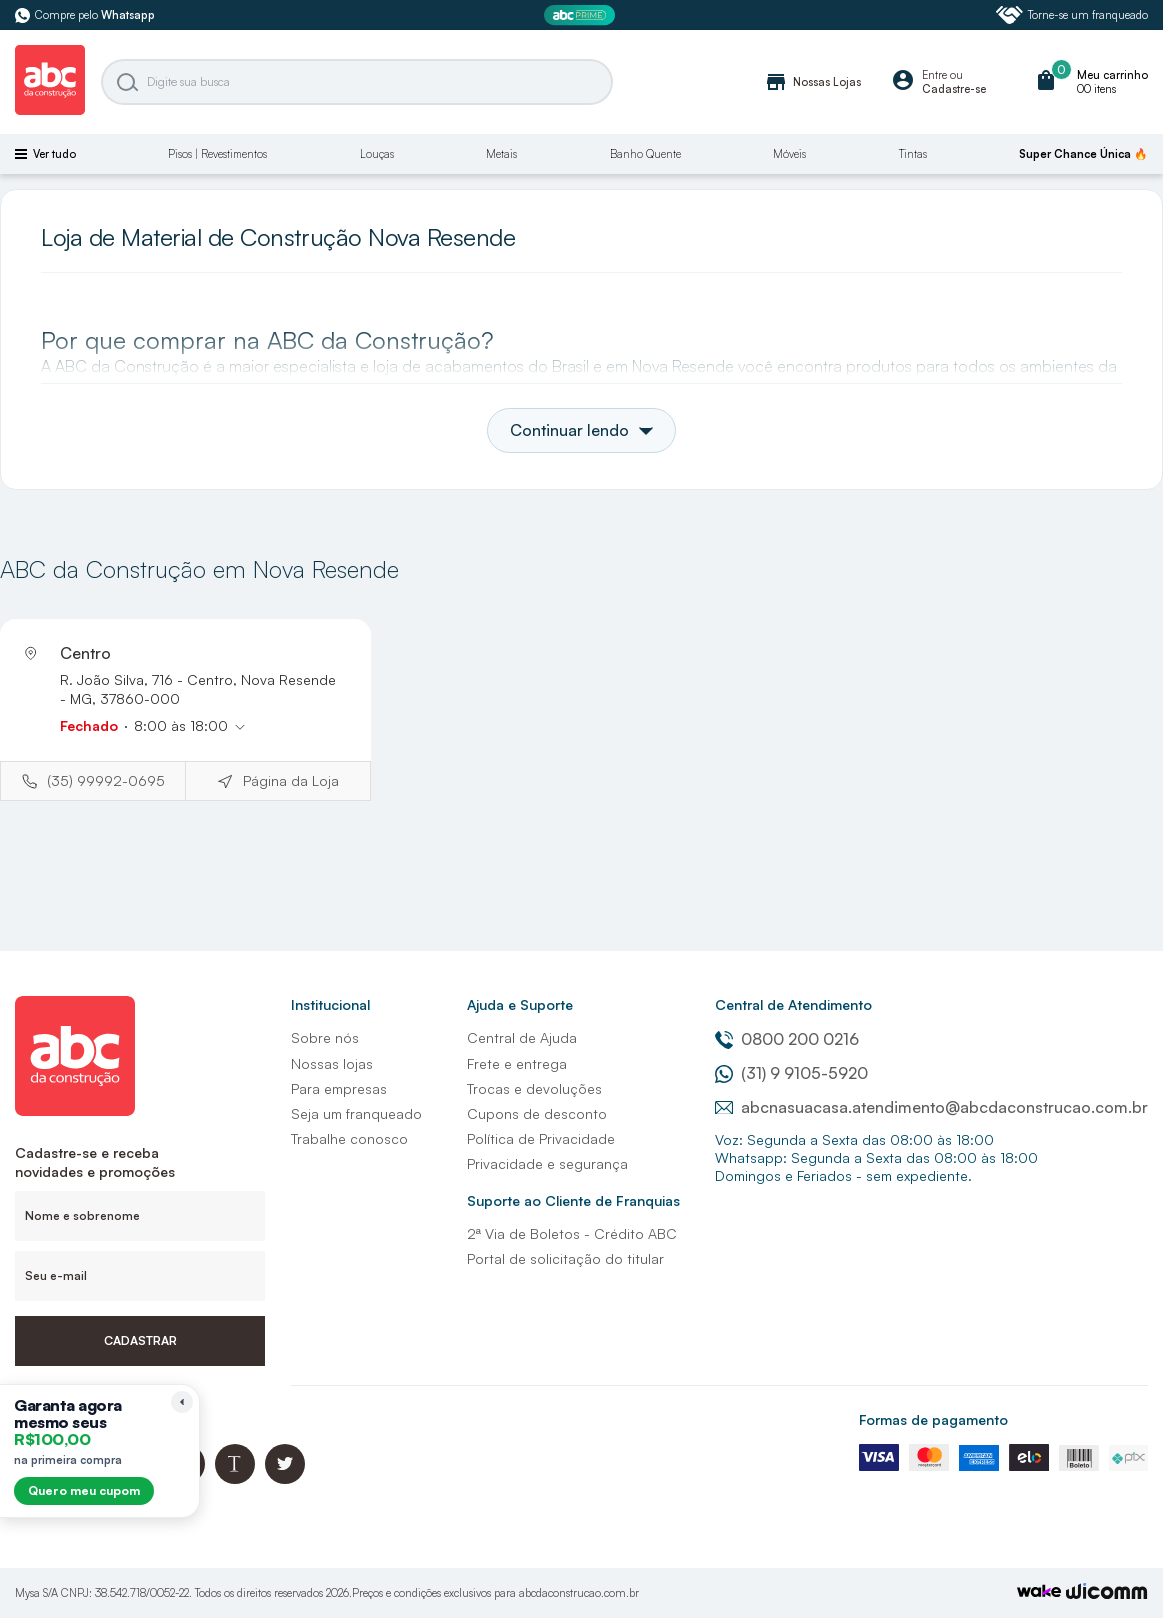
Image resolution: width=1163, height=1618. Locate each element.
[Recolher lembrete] (182, 1402)
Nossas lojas (332, 1063)
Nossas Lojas (812, 82)
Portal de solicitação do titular (565, 1258)
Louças (377, 154)
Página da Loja (291, 780)
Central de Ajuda (522, 1037)
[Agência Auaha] (1107, 1593)
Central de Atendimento (793, 1004)
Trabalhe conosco (349, 1138)
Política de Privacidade (541, 1138)
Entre (934, 75)
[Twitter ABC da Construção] (285, 1478)
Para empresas (339, 1088)
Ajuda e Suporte (520, 1004)
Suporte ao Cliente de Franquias (573, 1200)
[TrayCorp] (1039, 1592)
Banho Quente (645, 154)
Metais (501, 154)
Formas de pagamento (933, 1419)
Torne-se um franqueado (1072, 15)
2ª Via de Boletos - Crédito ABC (572, 1233)
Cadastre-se (954, 89)
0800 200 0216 (787, 1039)
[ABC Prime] (582, 15)
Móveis (789, 154)
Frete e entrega (517, 1063)
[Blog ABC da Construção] (235, 1478)
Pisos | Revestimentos (217, 154)
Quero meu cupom (84, 1490)
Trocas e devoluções (534, 1088)
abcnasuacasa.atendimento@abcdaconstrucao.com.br (931, 1107)
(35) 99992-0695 (106, 780)
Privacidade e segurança (547, 1163)
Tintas (913, 154)
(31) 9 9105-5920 (791, 1073)
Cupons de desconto (537, 1113)
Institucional (330, 1004)
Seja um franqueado (356, 1113)
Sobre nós (325, 1037)
